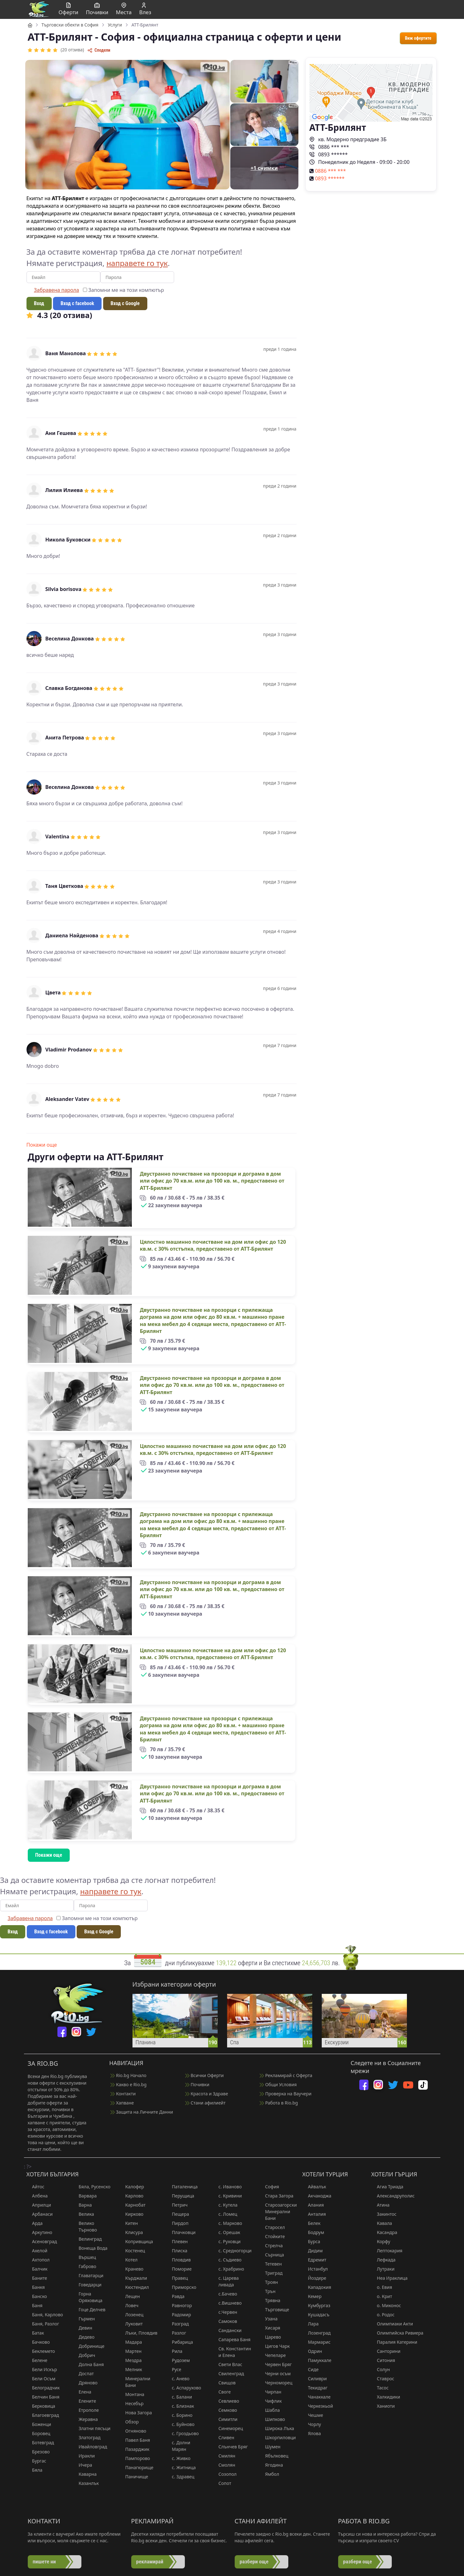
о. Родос (383, 2314)
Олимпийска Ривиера (397, 2333)
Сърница (271, 2254)
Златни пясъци (91, 2428)
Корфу (380, 2241)
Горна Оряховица (87, 2297)
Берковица (40, 2406)
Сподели (99, 50)
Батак (35, 2333)
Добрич (84, 2355)
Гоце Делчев (89, 2309)
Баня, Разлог (42, 2323)
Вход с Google (125, 303)
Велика (83, 2214)
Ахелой (37, 2250)
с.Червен (225, 2312)
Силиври (314, 2378)
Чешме (312, 2415)
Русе (173, 2369)
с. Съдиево (227, 2259)
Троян (268, 2282)
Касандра (384, 2232)
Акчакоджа (316, 2195)
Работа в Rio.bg (279, 2103)
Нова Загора (136, 2412)
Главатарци (88, 2275)
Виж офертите (418, 38)
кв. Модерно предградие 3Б (348, 139)
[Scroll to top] (448, 2563)
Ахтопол (38, 2259)
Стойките (272, 2236)
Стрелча (271, 2245)
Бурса (311, 2241)
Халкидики (385, 2397)
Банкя (35, 2287)
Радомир (178, 2314)
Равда (175, 2296)
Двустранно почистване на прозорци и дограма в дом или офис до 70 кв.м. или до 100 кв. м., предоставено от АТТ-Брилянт (212, 1180)
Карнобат (132, 2205)
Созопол (225, 2474)
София (269, 2186)
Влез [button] (145, 9)
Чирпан (270, 2391)
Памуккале (316, 2360)
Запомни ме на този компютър (123, 290)
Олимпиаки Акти (392, 2323)
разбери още (254, 2561)
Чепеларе (272, 2355)
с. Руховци (227, 2241)
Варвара (85, 2195)
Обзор (129, 2421)
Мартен (131, 2351)
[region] (232, 964)
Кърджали (133, 2278)
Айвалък (314, 2186)
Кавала (381, 2223)
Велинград (87, 2239)
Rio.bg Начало (128, 2075)
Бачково (38, 2342)
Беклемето (40, 2351)
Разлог (176, 2333)
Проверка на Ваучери (286, 2094)
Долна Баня (88, 2364)
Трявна (269, 2300)
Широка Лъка (276, 2428)
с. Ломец (225, 2214)
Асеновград (41, 2241)
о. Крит (381, 2296)
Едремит (314, 2259)
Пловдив (178, 2259)
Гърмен (84, 2318)
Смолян (224, 2465)
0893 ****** (328, 154)
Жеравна (85, 2419)
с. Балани (179, 2397)
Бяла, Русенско (91, 2186)
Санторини (386, 2351)
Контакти (123, 2094)
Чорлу (311, 2424)
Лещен (130, 2296)
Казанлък (86, 2483)
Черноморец (275, 2382)
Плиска (176, 2250)
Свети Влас (227, 2364)
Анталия (314, 2214)
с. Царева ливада (226, 2281)
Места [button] (124, 9)
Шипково (272, 2419)
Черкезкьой (317, 2406)
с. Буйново (180, 2424)
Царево (270, 2337)
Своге (222, 2391)
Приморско (181, 2287)
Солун (380, 2369)
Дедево (83, 2337)
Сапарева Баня (232, 2339)
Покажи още (41, 1144)
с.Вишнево (227, 2303)
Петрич (177, 2205)
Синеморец (228, 2428)
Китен (129, 2223)
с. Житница (181, 2467)
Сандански (227, 2330)
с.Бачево (225, 2293)
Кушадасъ (315, 2314)
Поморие (179, 2269)
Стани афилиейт (205, 2103)
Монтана (132, 2394)
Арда (34, 2223)
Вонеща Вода (90, 2248)
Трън (267, 2291)
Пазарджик (134, 2449)
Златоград (87, 2437)
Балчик (37, 2269)
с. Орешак (226, 2232)
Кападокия (316, 2287)
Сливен (223, 2437)
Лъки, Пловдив (138, 2333)
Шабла (269, 2410)
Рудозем (178, 2360)
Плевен (177, 2241)
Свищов (224, 2382)
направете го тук (136, 263)
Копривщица (136, 2241)
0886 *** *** (329, 146)
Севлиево (226, 2401)
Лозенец (132, 2314)
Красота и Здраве (206, 2094)
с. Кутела (225, 2205)
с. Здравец (180, 2476)
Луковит (131, 2323)
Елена (82, 2391)
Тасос (380, 2387)
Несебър (132, 2403)
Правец (177, 2278)
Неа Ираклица (389, 2278)
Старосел (272, 2227)
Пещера (177, 2214)
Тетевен (270, 2264)
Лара (310, 2323)
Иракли (84, 2455)
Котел (129, 2259)
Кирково (132, 2214)
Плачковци (181, 2232)
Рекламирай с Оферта (286, 2075)
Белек (311, 2223)
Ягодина (271, 2465)
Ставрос (382, 2378)
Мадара (131, 2342)
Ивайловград (90, 2446)
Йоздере (314, 2278)
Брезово (38, 2451)
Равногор (179, 2305)
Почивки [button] (97, 9)
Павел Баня (135, 2440)
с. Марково (227, 2223)
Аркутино (39, 2232)
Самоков (225, 2321)
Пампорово (135, 2458)
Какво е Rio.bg (128, 2084)
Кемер (311, 2296)
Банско (36, 2296)
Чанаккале (316, 2397)
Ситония (383, 2360)
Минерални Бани (135, 2381)
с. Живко (178, 2458)
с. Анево (178, 2378)
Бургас (36, 2460)
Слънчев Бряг (230, 2446)
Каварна (85, 2474)
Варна (82, 2205)
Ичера (82, 2465)
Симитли (225, 2419)
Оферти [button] (69, 9)
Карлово (132, 2195)
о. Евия (381, 2287)
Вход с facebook (77, 303)
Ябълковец (273, 2455)
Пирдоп (177, 2223)
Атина (380, 2205)
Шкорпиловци (277, 2437)
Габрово (84, 2266)
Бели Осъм (41, 2378)
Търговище (274, 2309)
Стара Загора (276, 2195)
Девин (82, 2327)
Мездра (131, 2360)
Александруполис (393, 2195)
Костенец (132, 2250)
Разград (177, 2323)
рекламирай (149, 2561)
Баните (36, 2278)
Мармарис (316, 2342)
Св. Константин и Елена (232, 2352)
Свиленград (228, 2373)
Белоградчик (43, 2387)
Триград (271, 2273)
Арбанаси (39, 2214)
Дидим (312, 2250)
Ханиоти (383, 2406)
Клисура (131, 2232)
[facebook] (62, 2032)
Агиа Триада (387, 2186)
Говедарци (87, 2284)
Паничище (134, 2476)
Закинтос (383, 2214)
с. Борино (179, 2415)
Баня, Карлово (44, 2314)
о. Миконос (386, 2305)
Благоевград (42, 2415)
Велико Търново (85, 2226)
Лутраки (383, 2269)
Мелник (131, 2369)
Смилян (224, 2455)
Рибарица (179, 2342)
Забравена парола (56, 290)
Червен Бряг (275, 2364)
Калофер (132, 2186)
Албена (37, 2195)
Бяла (34, 2470)
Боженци (38, 2424)
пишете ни (44, 2561)
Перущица (180, 2195)
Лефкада (383, 2259)
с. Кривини (227, 2195)
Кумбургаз (316, 2305)
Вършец (84, 2257)
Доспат (83, 2373)
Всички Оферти (204, 2075)
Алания (313, 2205)
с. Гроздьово (182, 2433)
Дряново (85, 2382)
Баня (34, 2305)
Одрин (312, 2351)
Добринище (88, 2346)
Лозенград (316, 2333)
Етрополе (86, 2410)
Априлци (38, 2205)
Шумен (269, 2446)
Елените (84, 2401)
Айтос (35, 2186)
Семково (225, 2410)
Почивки (197, 2084)
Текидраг (314, 2387)
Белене (37, 2360)
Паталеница (182, 2186)
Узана (268, 2318)
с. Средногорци (232, 2250)
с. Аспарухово (183, 2387)
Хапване (122, 2103)
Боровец (38, 2433)
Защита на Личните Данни (141, 2112)
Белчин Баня (43, 2397)
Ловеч (129, 2305)
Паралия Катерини (394, 2342)
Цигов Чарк (274, 2346)
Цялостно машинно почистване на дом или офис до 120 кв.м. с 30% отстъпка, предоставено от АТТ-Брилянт (213, 1245)
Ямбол (269, 2474)
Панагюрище (136, 2467)
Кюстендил (134, 2287)
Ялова (311, 2433)
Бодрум (313, 2232)
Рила (174, 2351)
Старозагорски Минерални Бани (278, 2211)
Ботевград (40, 2442)
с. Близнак (180, 2406)
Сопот (222, 2483)
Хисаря (269, 2327)
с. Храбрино (228, 2269)
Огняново (133, 2431)
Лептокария (386, 2250)
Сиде (310, 2369)
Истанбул (315, 2269)
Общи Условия (278, 2084)
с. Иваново (227, 2186)
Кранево (132, 2269)
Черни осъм (275, 2373)
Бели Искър (41, 2369)
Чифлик (270, 2401)
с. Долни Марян (178, 2445)
